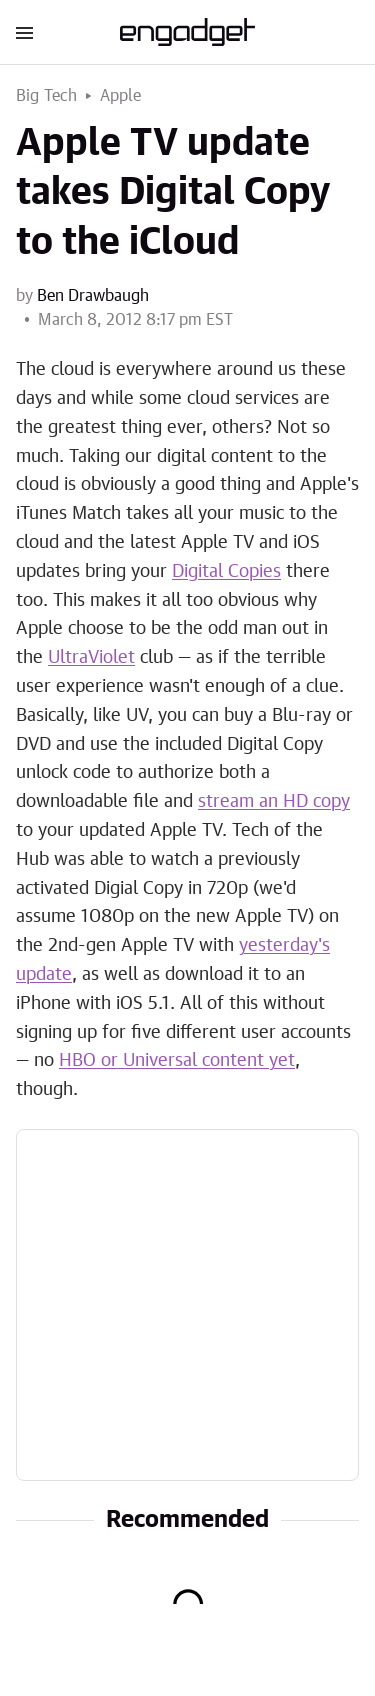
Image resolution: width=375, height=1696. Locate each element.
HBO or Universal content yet (177, 1061)
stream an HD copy (274, 802)
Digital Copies (226, 572)
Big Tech (47, 96)
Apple (121, 96)
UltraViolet (91, 658)
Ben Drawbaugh (93, 296)
